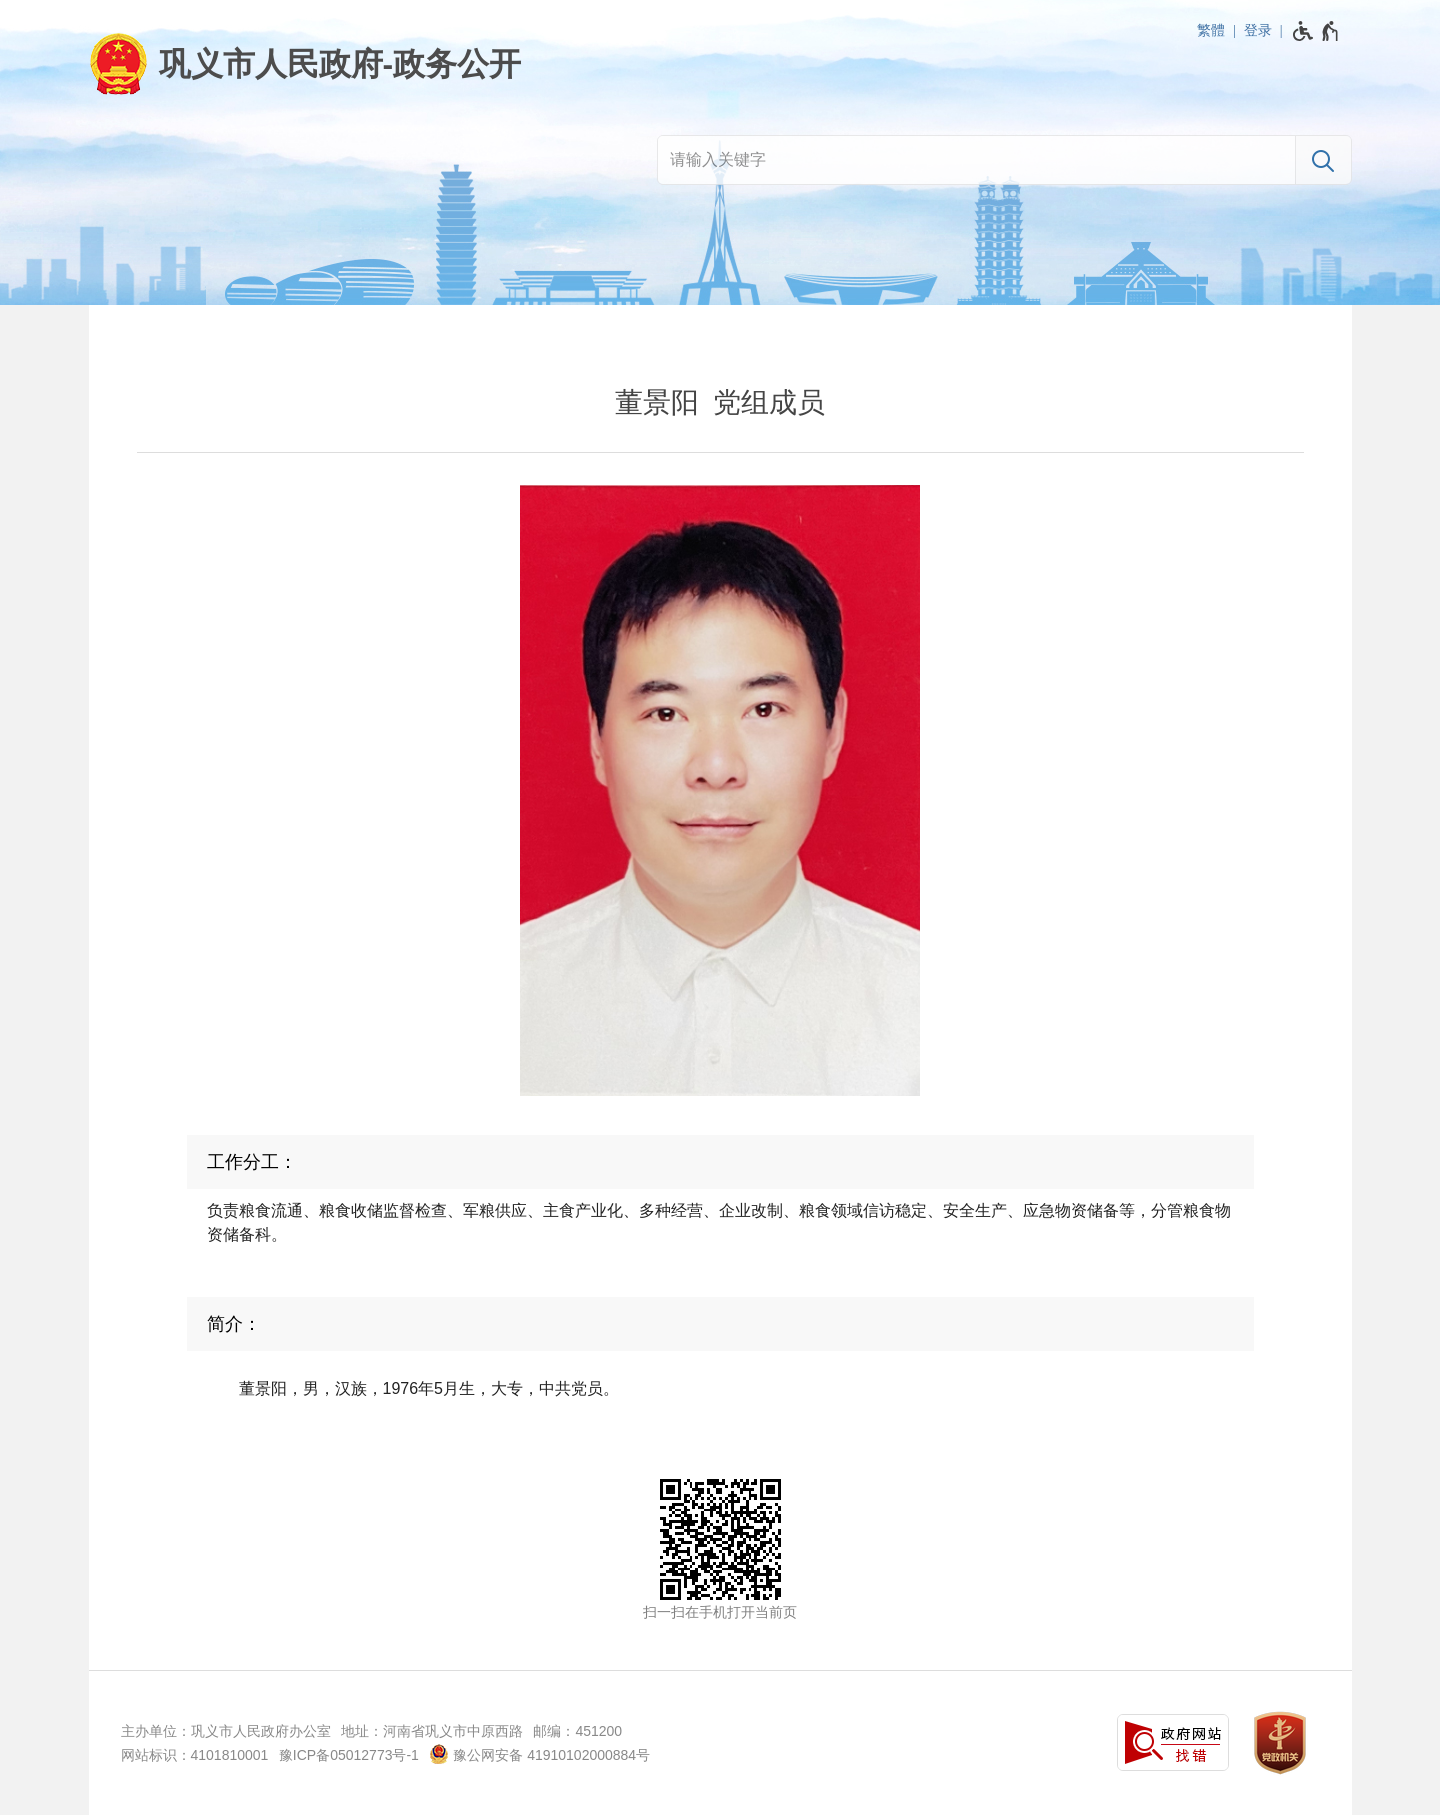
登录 (1258, 30)
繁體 (1211, 30)
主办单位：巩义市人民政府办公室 (226, 1731)
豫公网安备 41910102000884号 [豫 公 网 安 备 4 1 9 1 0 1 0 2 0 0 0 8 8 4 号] (539, 1754)
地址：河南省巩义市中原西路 (432, 1731)
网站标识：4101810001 (195, 1755)
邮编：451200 (577, 1731)
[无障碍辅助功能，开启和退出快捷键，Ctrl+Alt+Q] (1316, 31)
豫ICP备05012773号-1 (349, 1755)
